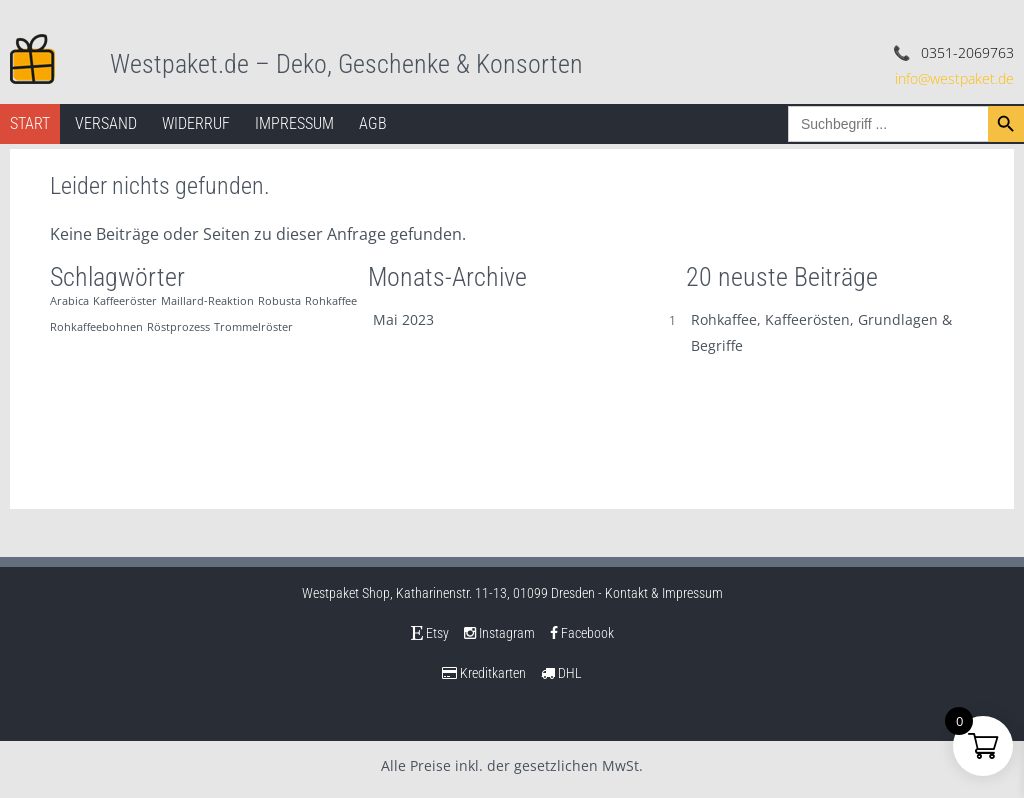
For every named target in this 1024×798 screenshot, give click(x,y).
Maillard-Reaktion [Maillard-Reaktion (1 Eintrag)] (207, 301)
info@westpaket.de (954, 78)
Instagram (499, 633)
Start (30, 123)
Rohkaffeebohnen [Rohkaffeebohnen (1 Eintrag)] (96, 327)
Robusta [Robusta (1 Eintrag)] (279, 301)
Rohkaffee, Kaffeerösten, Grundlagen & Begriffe (821, 332)
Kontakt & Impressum (664, 593)
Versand (106, 123)
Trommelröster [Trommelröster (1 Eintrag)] (253, 327)
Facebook (582, 633)
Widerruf (196, 123)
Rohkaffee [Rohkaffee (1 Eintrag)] (331, 301)
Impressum (294, 123)
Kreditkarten (484, 673)
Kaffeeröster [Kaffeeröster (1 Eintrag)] (125, 301)
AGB (373, 123)
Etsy (430, 633)
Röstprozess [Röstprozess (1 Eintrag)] (178, 327)
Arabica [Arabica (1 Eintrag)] (69, 301)
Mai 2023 (403, 319)
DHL (561, 673)
